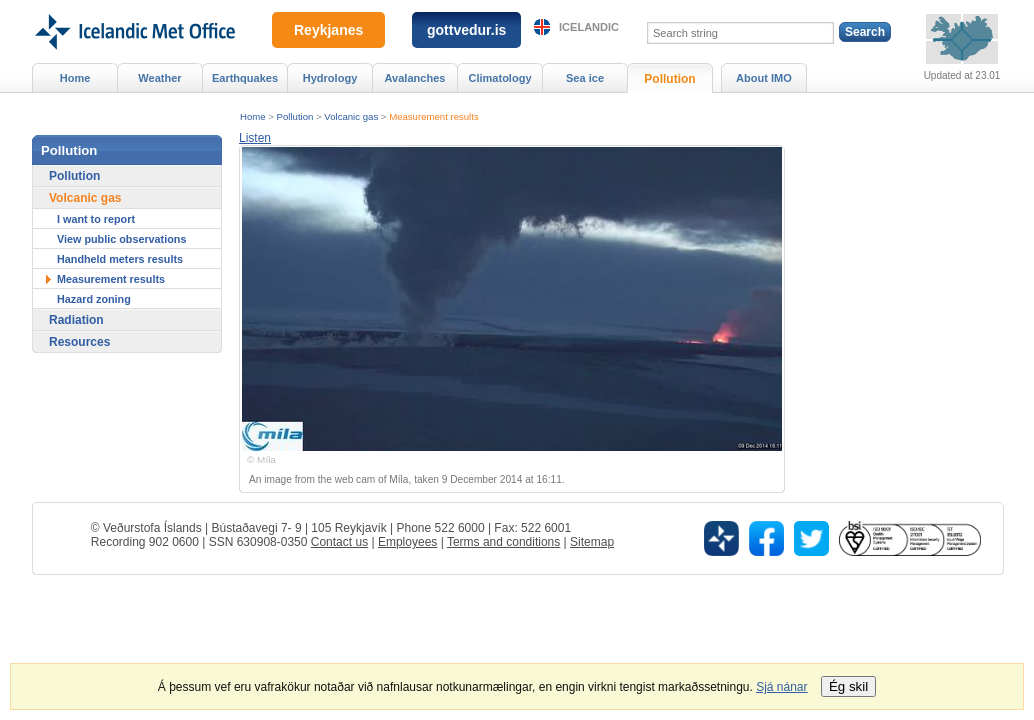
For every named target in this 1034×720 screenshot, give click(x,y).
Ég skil (848, 686)
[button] (255, 138)
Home (253, 116)
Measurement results (434, 116)
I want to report (96, 219)
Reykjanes (328, 30)
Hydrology (330, 78)
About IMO (764, 78)
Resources (79, 342)
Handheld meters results (120, 259)
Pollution (295, 116)
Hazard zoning (94, 299)
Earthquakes (245, 78)
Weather (159, 78)
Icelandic (589, 27)
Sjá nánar (781, 687)
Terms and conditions (503, 542)
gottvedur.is (466, 30)
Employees (407, 542)
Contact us (339, 542)
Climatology (499, 78)
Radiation (76, 320)
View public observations (121, 239)
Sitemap (592, 542)
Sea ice (585, 78)
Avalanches (415, 78)
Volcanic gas (351, 116)
